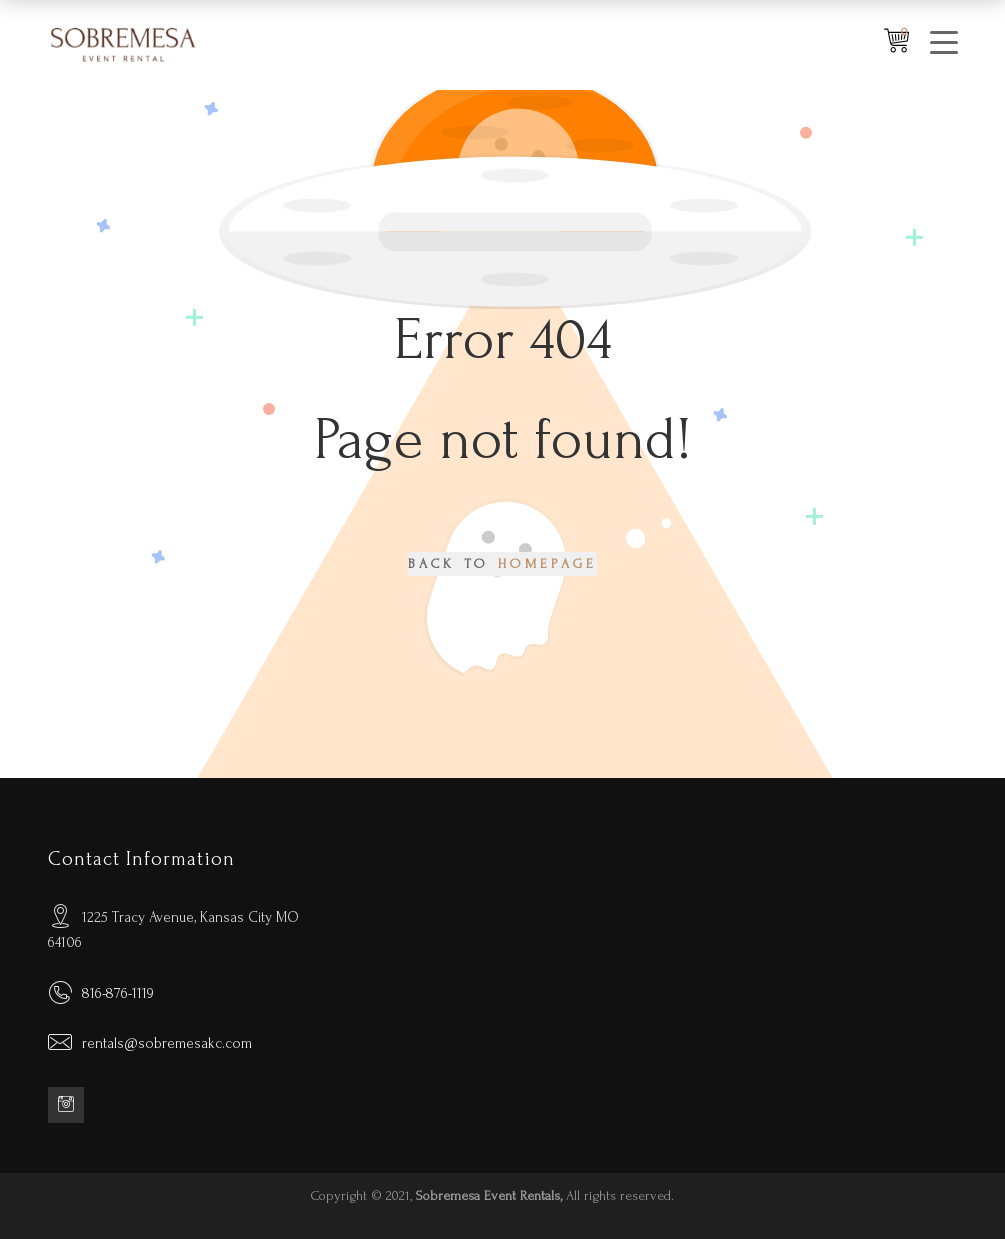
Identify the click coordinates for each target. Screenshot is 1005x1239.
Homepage (548, 563)
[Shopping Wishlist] (896, 45)
